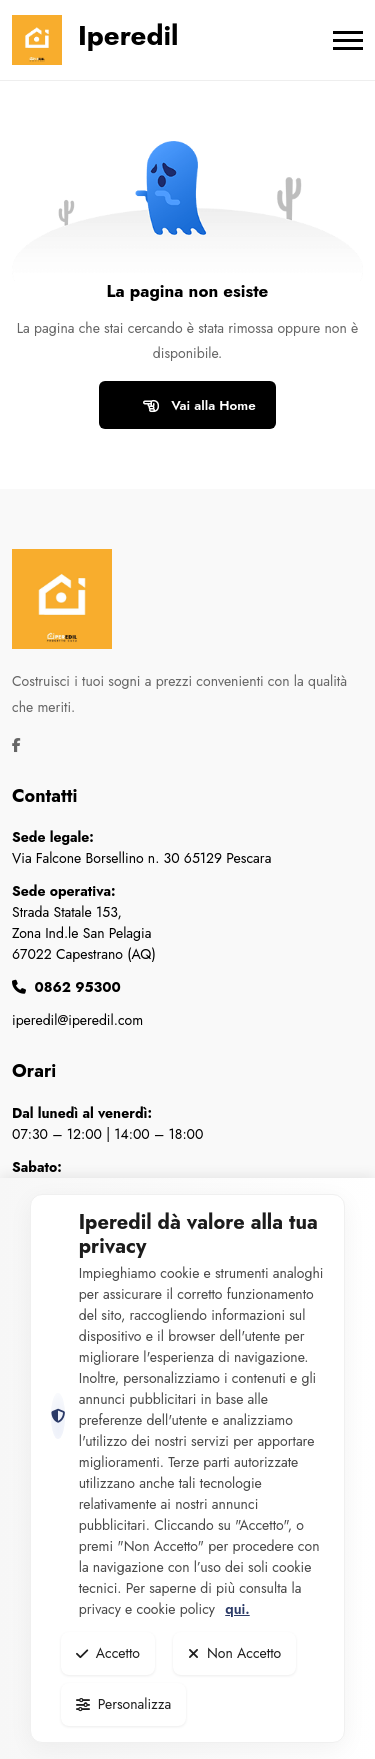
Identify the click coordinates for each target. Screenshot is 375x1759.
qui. (237, 1609)
